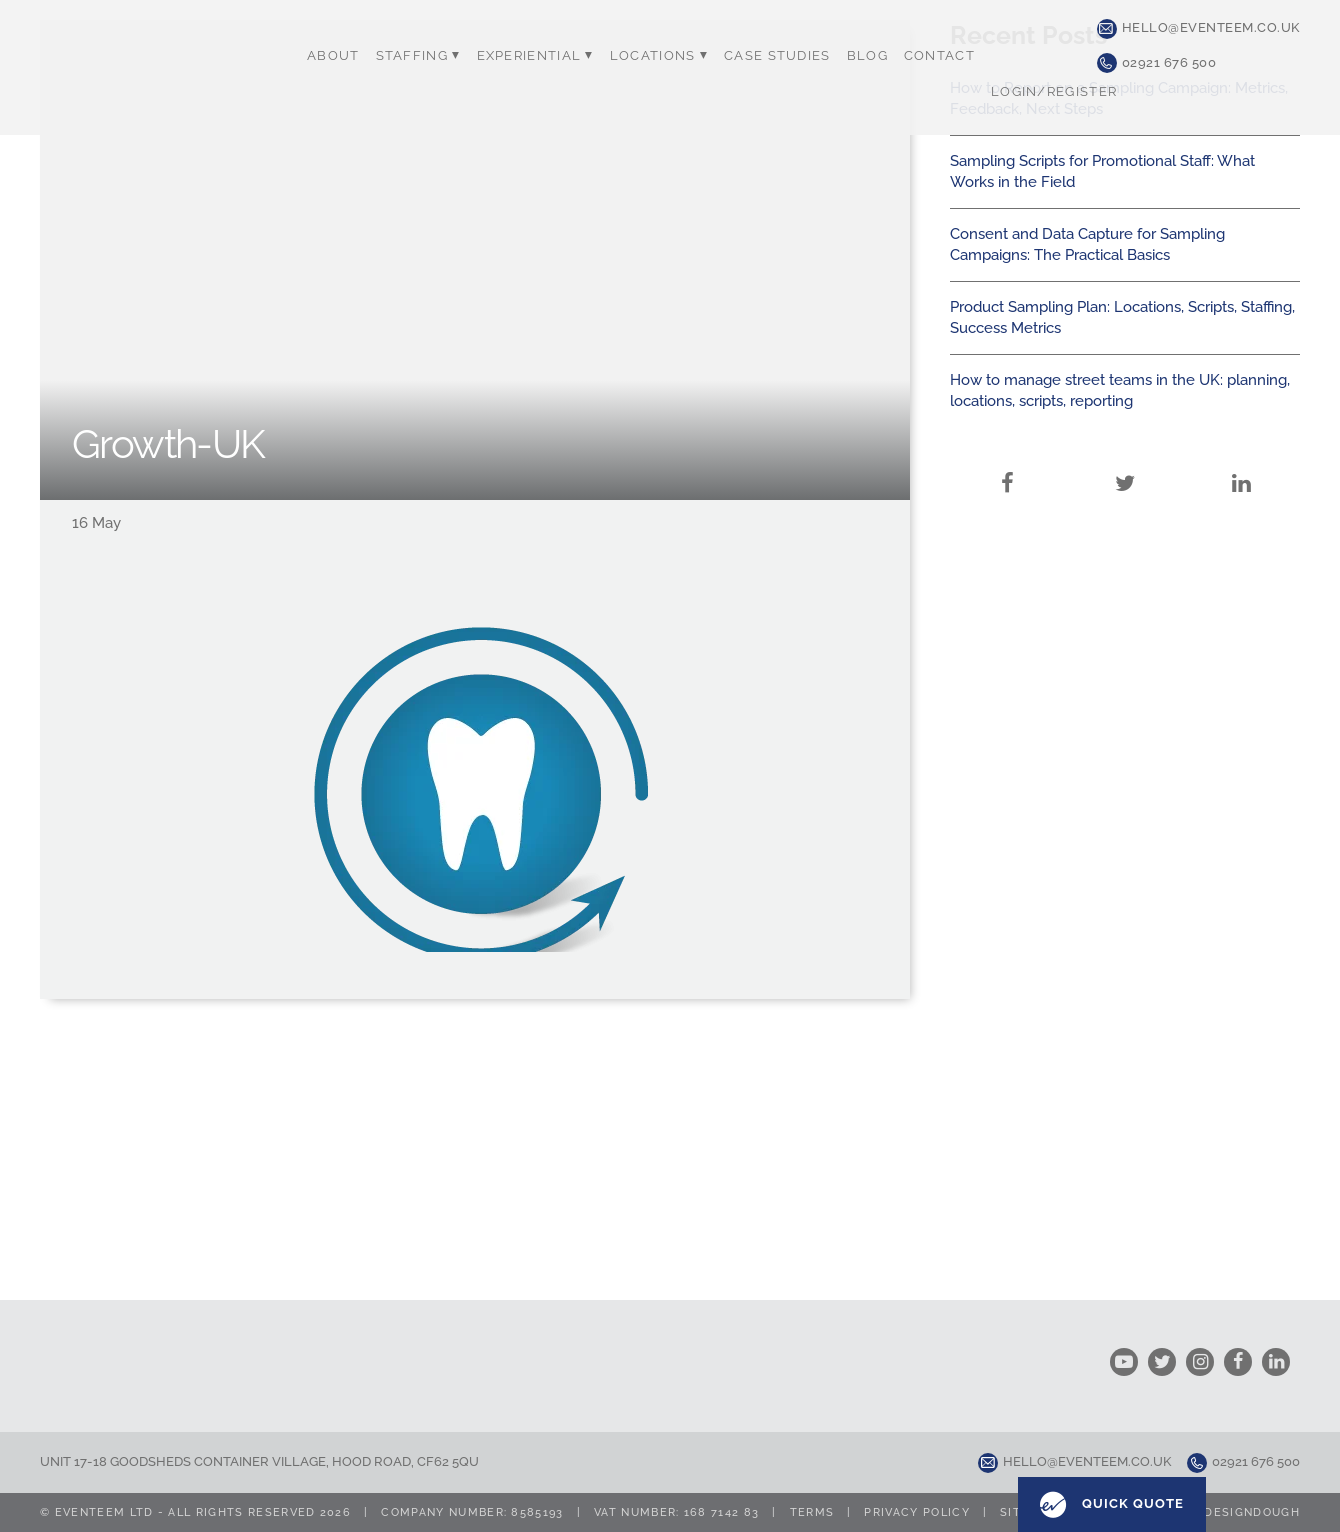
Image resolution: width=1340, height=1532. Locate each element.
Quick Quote (1112, 1505)
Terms (812, 1512)
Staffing (418, 56)
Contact (939, 55)
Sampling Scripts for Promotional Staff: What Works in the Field (1102, 171)
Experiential (535, 56)
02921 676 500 (1157, 63)
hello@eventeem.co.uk (1198, 29)
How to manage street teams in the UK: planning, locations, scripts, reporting (1120, 390)
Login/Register (1054, 91)
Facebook (1008, 459)
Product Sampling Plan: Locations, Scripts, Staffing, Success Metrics (1122, 317)
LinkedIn (1242, 459)
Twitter (1125, 459)
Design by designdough (1215, 1512)
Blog (867, 55)
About (333, 55)
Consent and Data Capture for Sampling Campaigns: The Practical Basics (1087, 244)
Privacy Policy (916, 1512)
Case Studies (777, 55)
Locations (659, 56)
